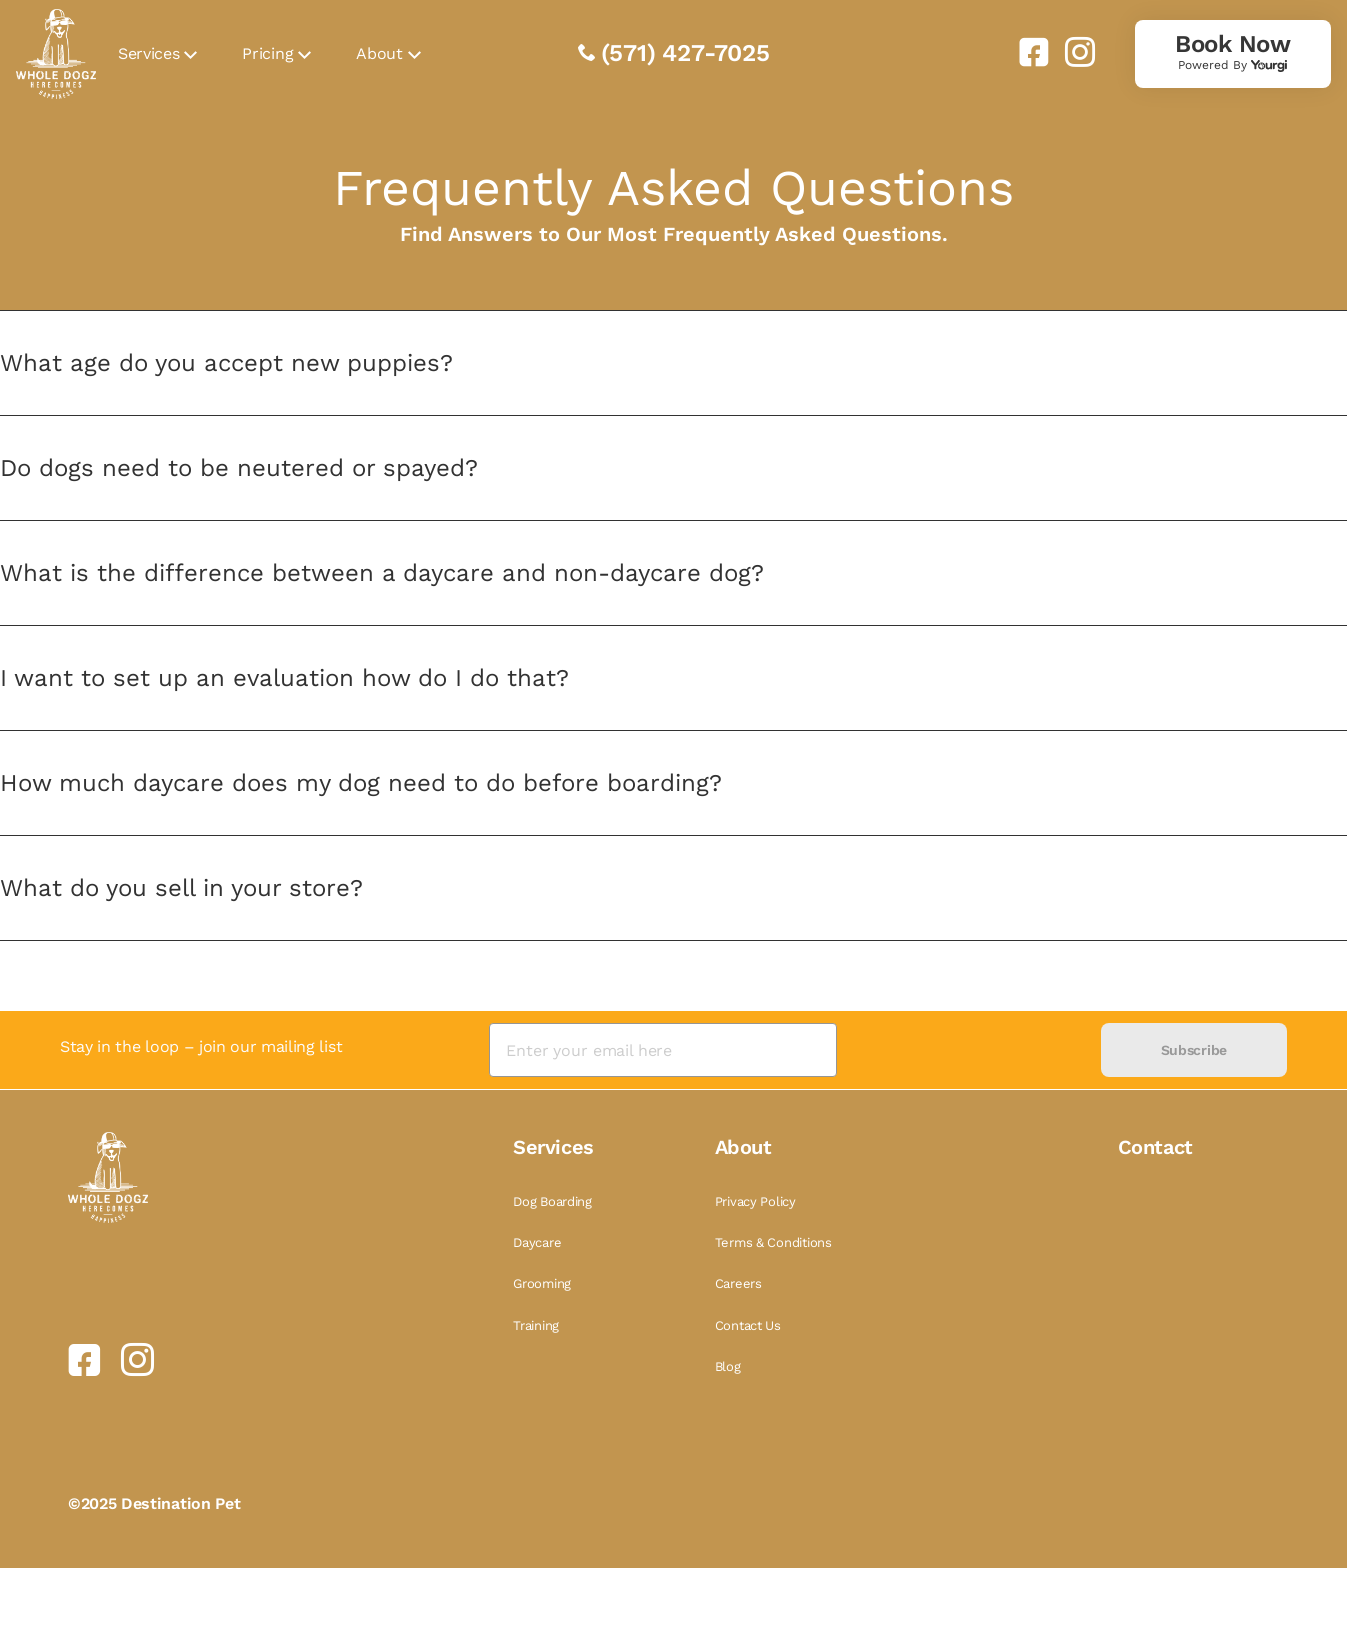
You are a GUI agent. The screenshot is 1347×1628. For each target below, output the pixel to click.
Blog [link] (728, 1366)
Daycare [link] (537, 1242)
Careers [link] (738, 1283)
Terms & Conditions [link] (773, 1242)
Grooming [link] (542, 1283)
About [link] (379, 53)
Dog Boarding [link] (552, 1201)
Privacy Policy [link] (755, 1201)
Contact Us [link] (748, 1325)
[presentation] (968, 1050)
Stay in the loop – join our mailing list (201, 1046)
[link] (1026, 52)
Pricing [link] (267, 53)
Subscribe (1194, 1050)
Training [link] (536, 1325)
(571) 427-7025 (685, 53)
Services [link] (148, 53)
